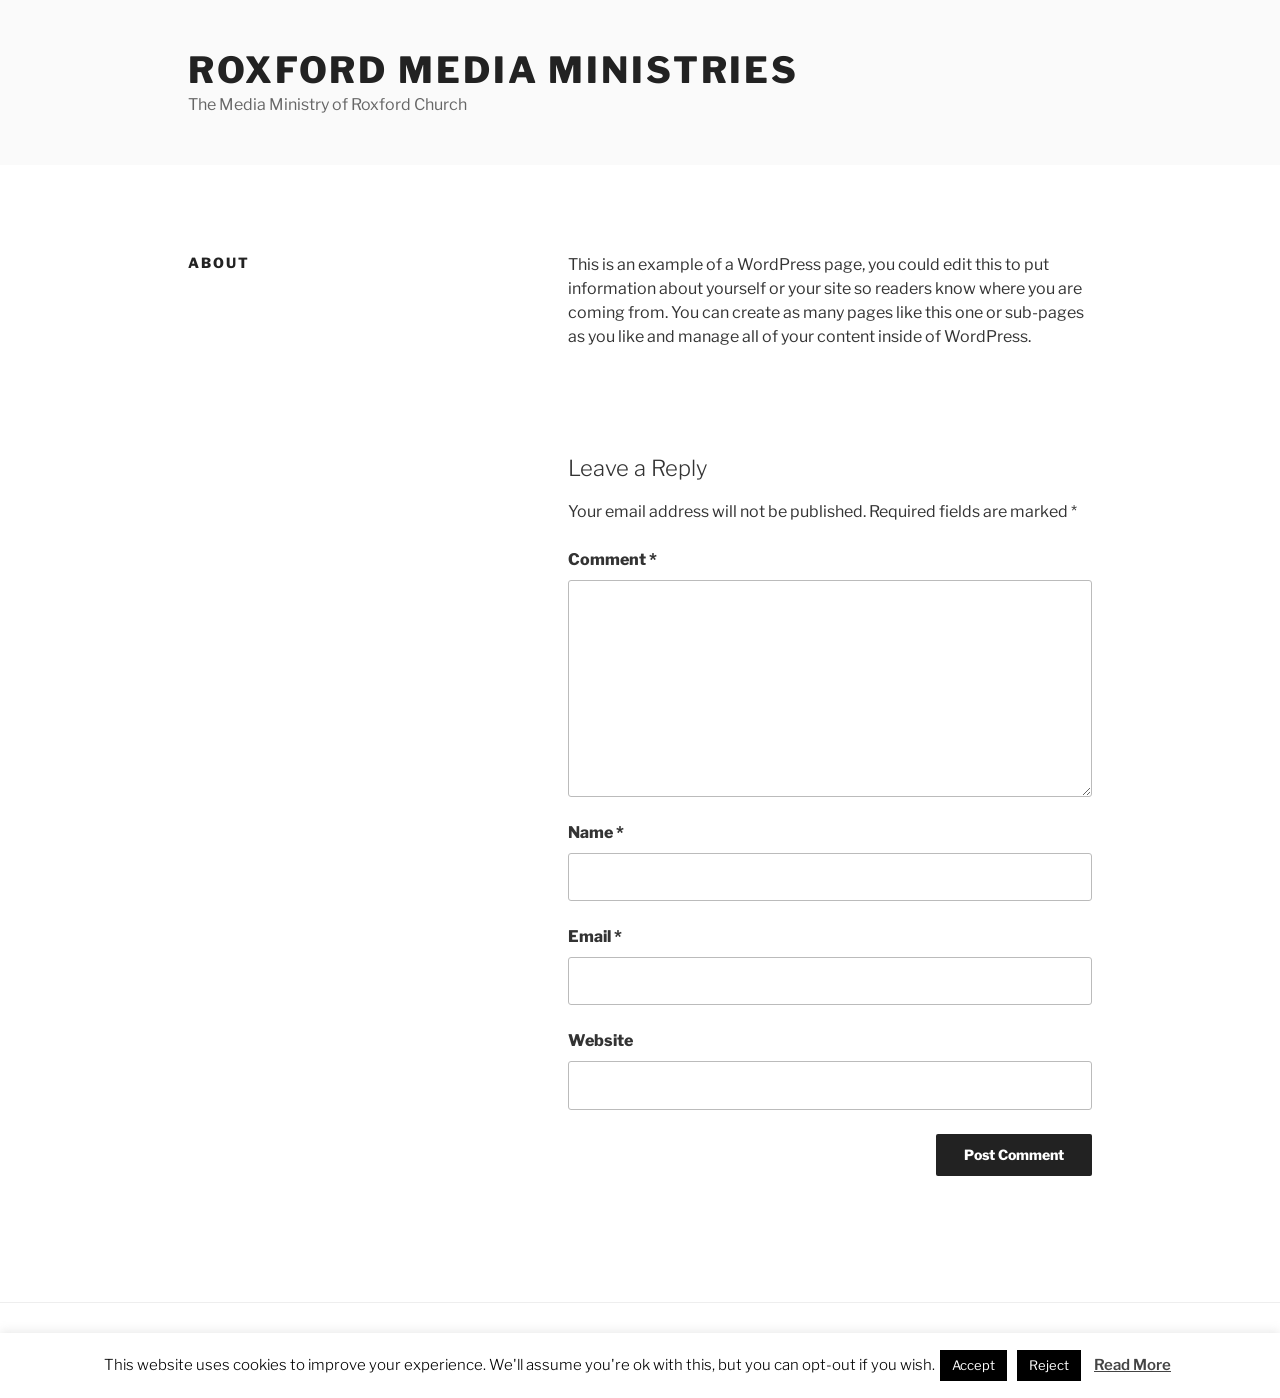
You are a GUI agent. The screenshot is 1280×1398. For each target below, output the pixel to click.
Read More (1132, 1365)
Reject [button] (1049, 1365)
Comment (612, 559)
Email (595, 936)
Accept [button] (973, 1365)
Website (600, 1040)
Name (596, 832)
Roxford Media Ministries (493, 70)
